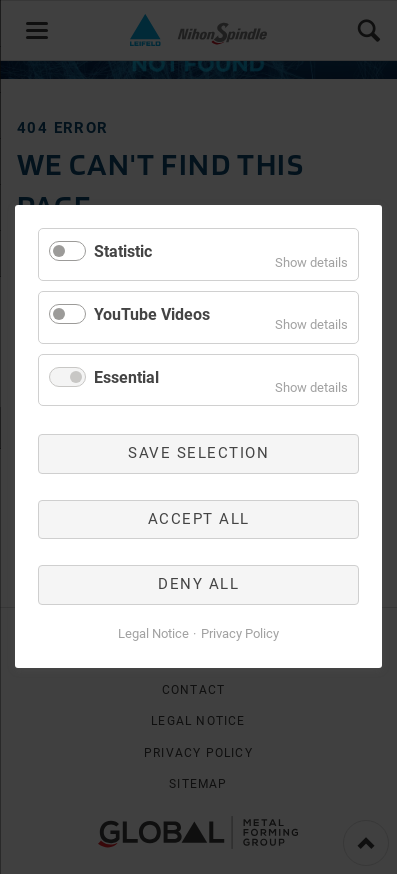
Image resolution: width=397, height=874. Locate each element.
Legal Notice (153, 633)
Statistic (123, 251)
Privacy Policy (240, 633)
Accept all (199, 519)
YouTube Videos (152, 314)
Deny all (198, 585)
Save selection (198, 454)
